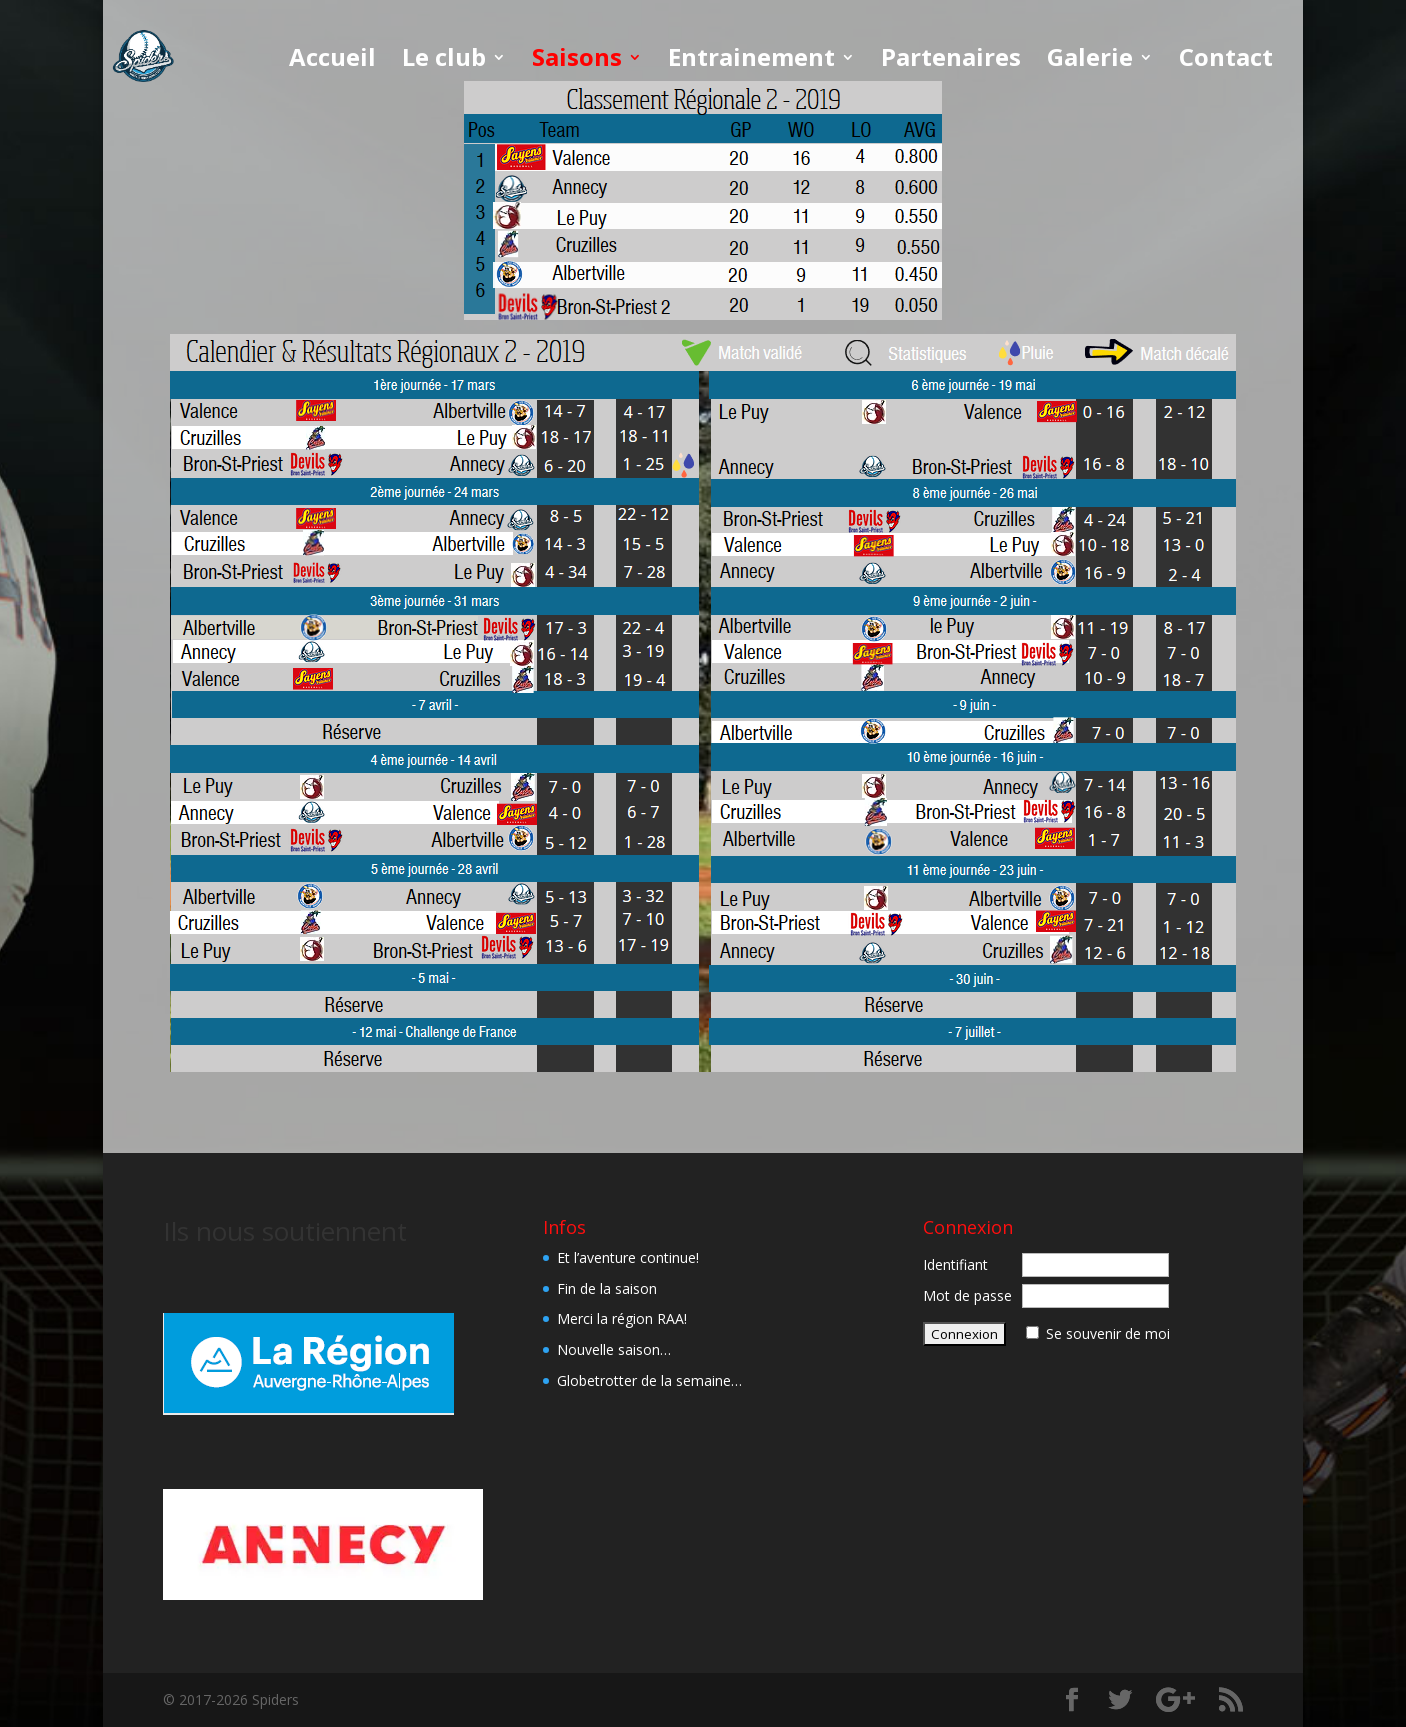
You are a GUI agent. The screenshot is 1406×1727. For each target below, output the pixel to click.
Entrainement (751, 61)
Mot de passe (967, 1295)
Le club (444, 61)
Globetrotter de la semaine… (649, 1380)
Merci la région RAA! (622, 1318)
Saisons (577, 61)
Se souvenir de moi (1108, 1333)
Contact (1226, 61)
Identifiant (955, 1264)
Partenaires (951, 61)
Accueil (332, 61)
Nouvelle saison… (614, 1349)
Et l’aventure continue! (628, 1257)
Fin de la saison (607, 1288)
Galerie (1090, 61)
